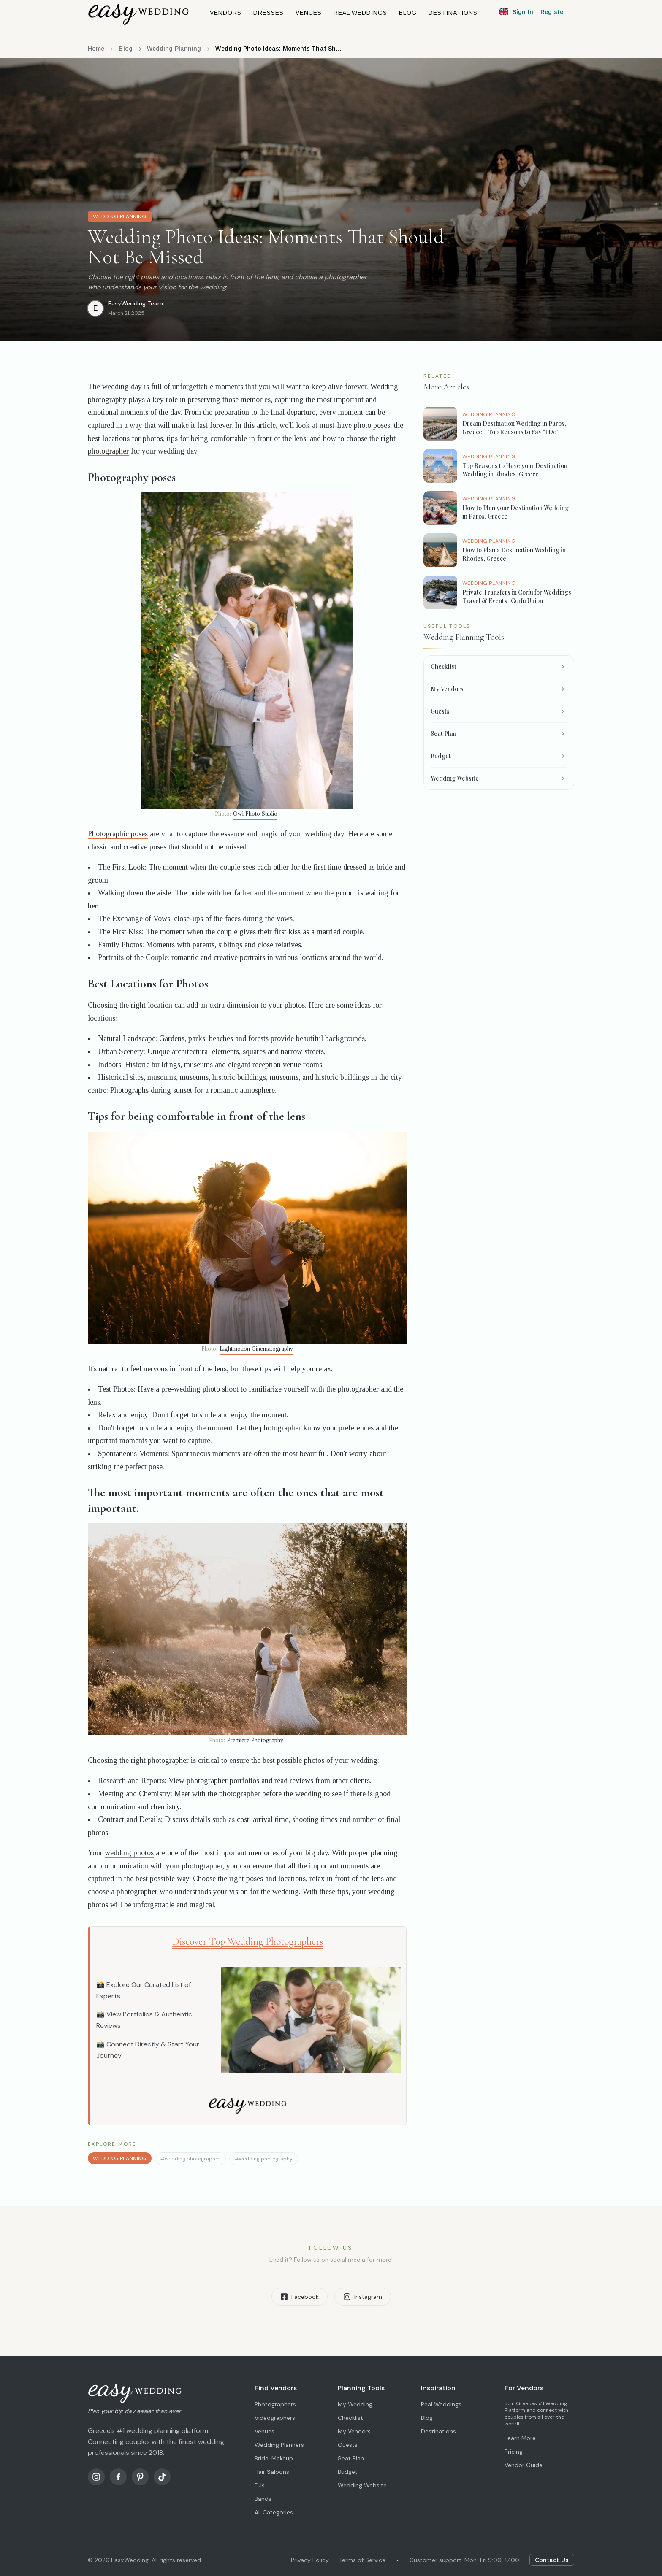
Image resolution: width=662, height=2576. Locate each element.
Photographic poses (118, 834)
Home (96, 48)
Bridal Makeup (274, 2458)
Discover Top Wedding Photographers (247, 1941)
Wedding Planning (174, 48)
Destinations (438, 2431)
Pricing (514, 2451)
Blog (125, 48)
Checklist (350, 2418)
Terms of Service (362, 2560)
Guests (348, 2445)
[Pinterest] (140, 2476)
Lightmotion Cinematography (256, 1349)
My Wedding (355, 2404)
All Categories (274, 2512)
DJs (260, 2485)
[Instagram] (96, 2476)
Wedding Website (362, 2485)
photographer (108, 451)
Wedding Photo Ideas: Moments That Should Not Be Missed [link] (278, 48)
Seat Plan (351, 2458)
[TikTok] (162, 2476)
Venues (264, 2431)
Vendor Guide (524, 2465)
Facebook (299, 2296)
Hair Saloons (272, 2472)
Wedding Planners (279, 2445)
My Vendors (354, 2431)
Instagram (362, 2296)
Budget (348, 2472)
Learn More (520, 2438)
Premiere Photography (255, 1740)
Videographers (275, 2418)
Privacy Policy (310, 2560)
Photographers (275, 2404)
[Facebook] (118, 2476)
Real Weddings (441, 2404)
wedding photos (129, 1853)
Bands (263, 2499)
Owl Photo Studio (255, 814)
